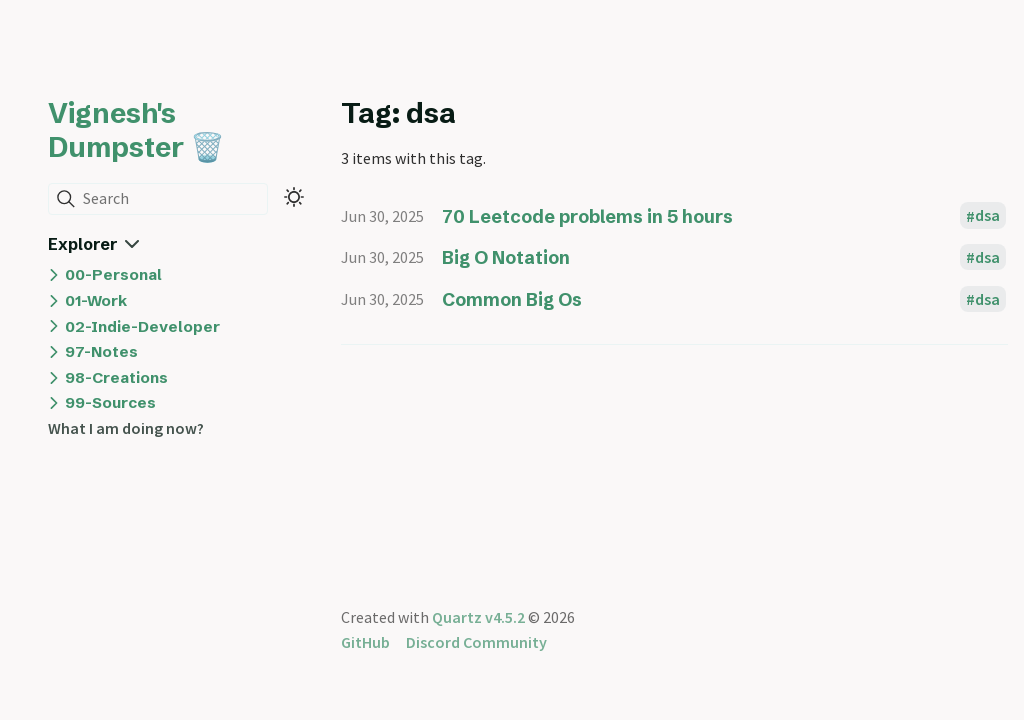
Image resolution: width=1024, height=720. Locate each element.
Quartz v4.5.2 (478, 617)
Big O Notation (506, 257)
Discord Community (476, 642)
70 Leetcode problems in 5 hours (587, 216)
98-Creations (116, 377)
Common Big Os (512, 299)
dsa (987, 216)
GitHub (365, 642)
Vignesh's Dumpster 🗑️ (136, 130)
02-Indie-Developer (142, 326)
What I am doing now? (126, 428)
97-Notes (101, 351)
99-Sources (110, 402)
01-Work (96, 300)
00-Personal (113, 274)
